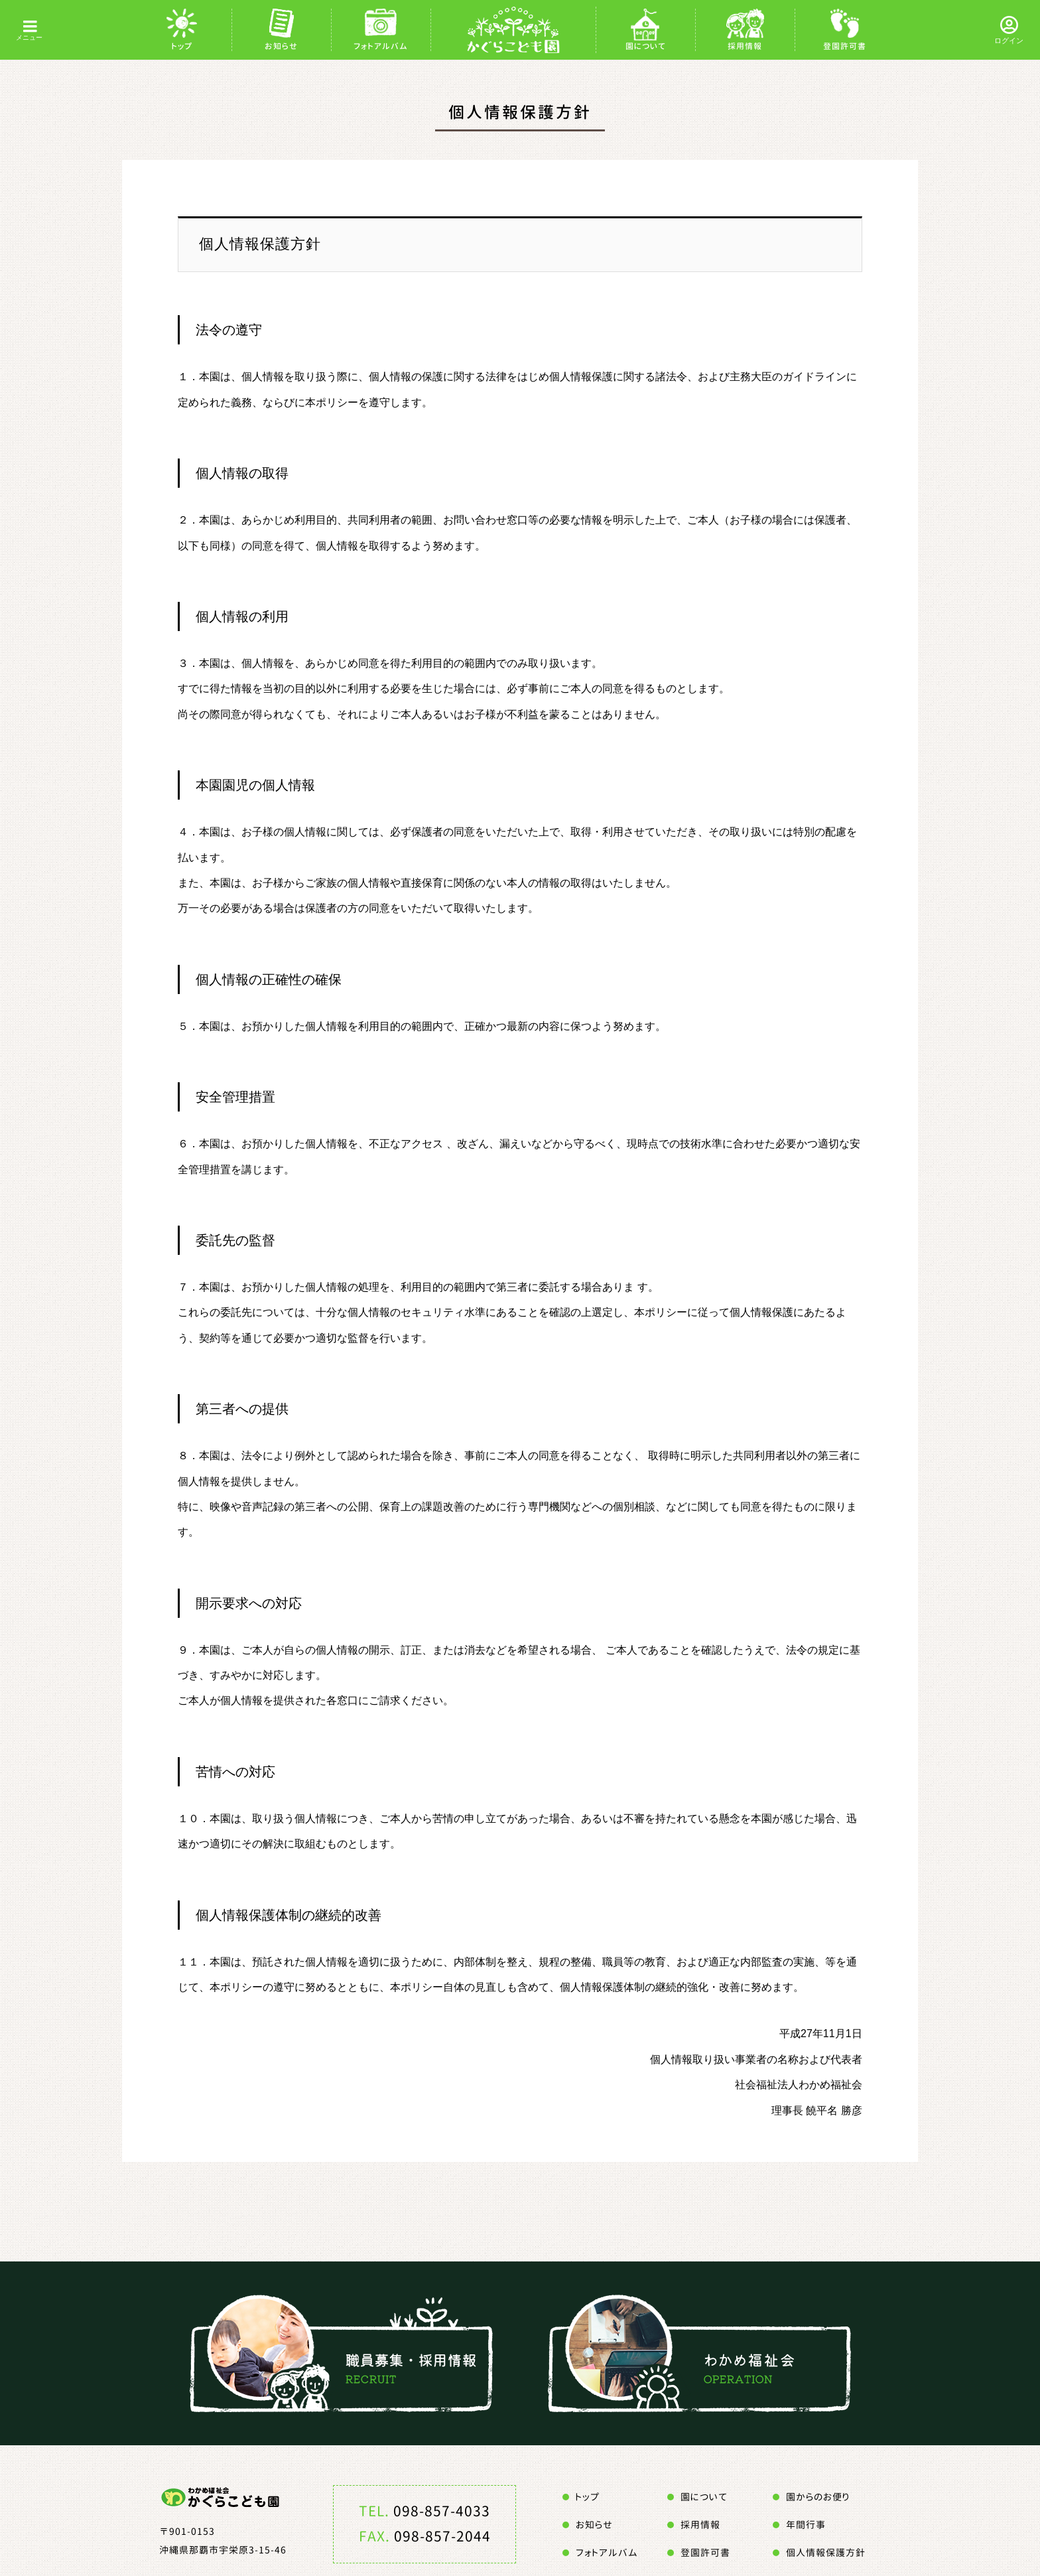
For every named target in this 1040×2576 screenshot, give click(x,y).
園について (645, 46)
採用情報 (745, 46)
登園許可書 (844, 46)
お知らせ (281, 46)
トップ (182, 46)
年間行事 (806, 2524)
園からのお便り (818, 2496)
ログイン (1008, 40)
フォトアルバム (381, 46)
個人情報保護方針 (826, 2552)
